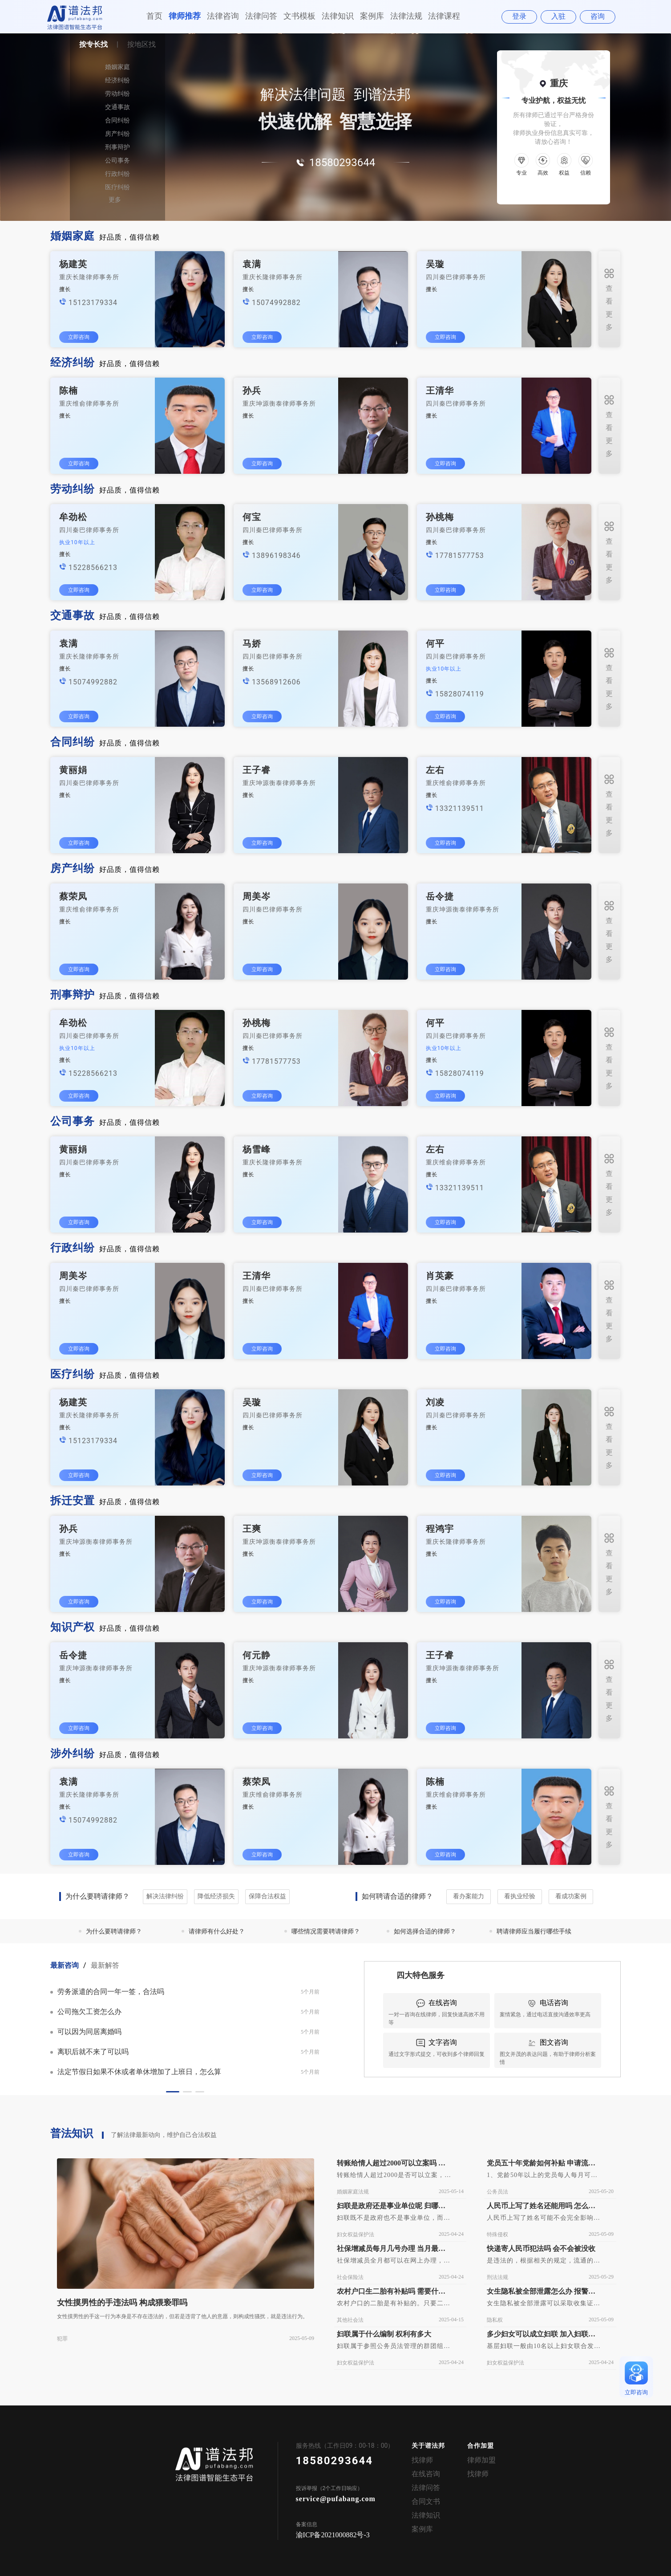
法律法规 (406, 16)
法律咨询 (223, 16)
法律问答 (261, 16)
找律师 (422, 2460)
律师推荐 (185, 16)
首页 (154, 16)
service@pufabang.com (336, 2499)
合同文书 (426, 2501)
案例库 (372, 16)
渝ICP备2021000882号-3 (333, 2535)
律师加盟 (481, 2460)
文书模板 (299, 16)
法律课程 (444, 16)
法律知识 (338, 16)
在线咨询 (426, 2474)
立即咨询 (78, 337)
